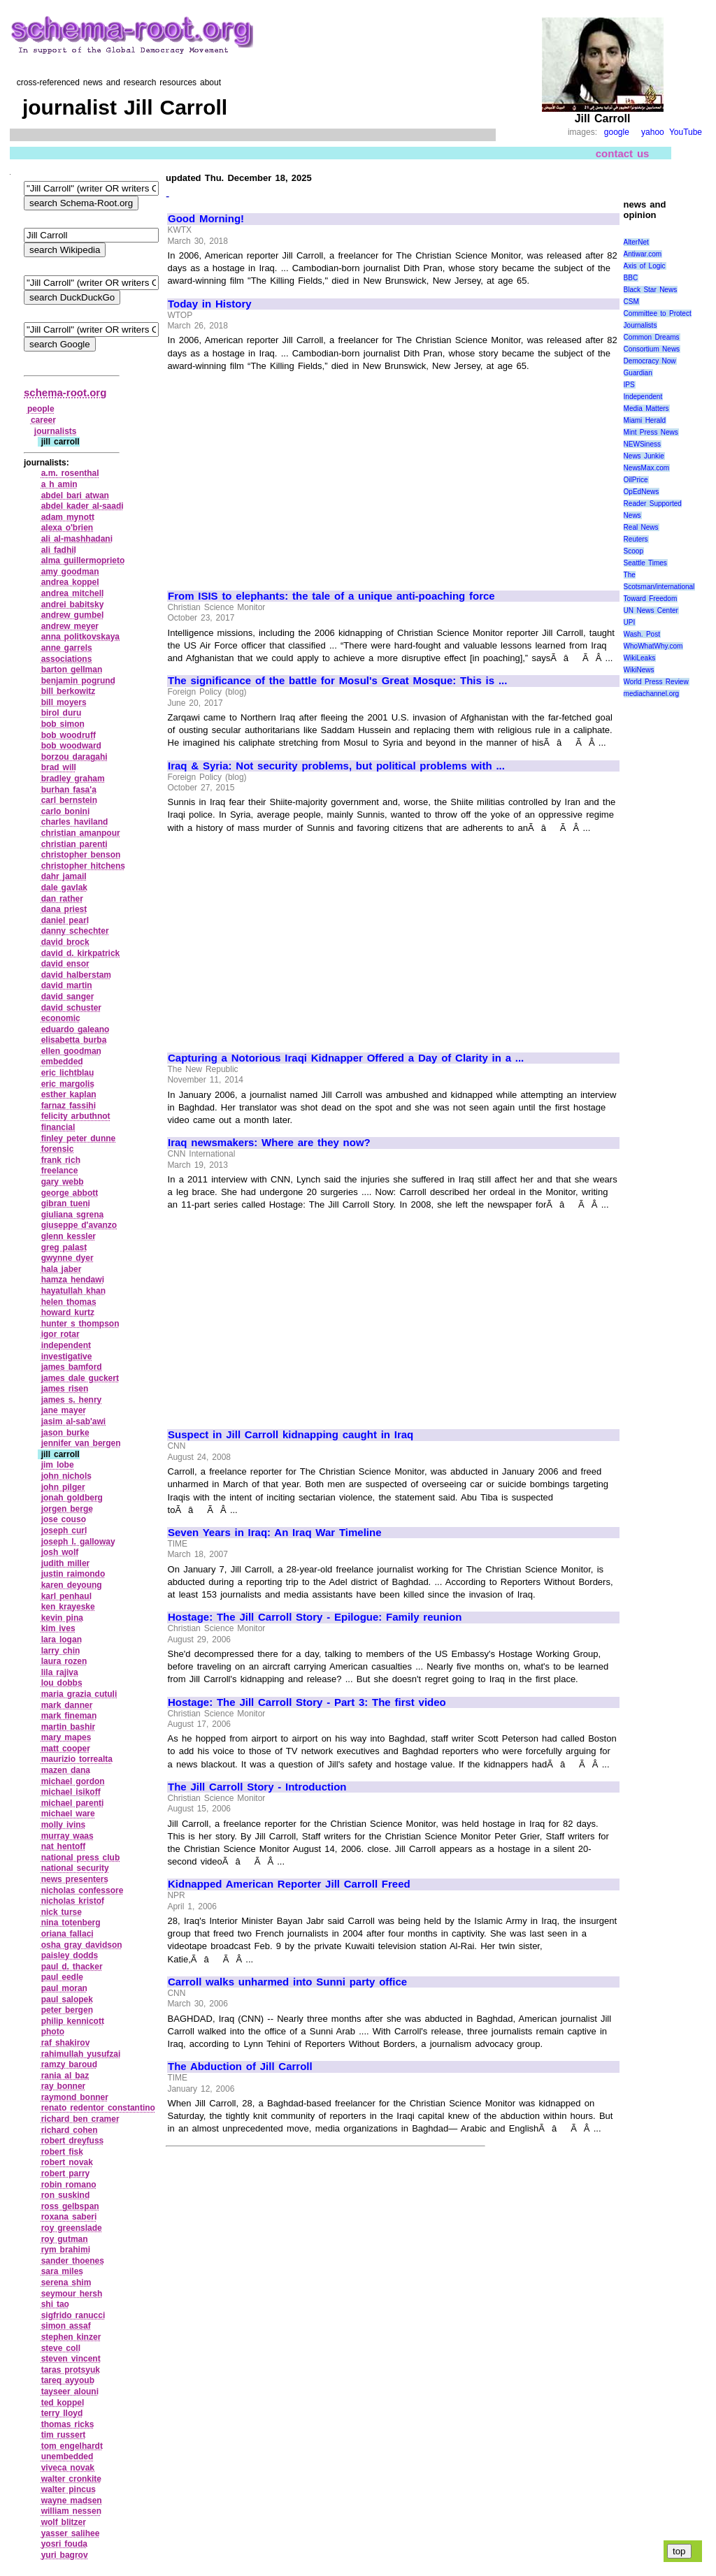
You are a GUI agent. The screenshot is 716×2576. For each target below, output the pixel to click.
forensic (57, 1149)
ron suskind (65, 2195)
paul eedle (62, 1977)
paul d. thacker (72, 1966)
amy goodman (70, 572)
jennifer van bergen (81, 1443)
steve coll (60, 2348)
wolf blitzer (63, 2522)
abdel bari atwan (75, 495)
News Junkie (644, 456)
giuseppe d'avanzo (79, 1225)
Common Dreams (652, 337)
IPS (629, 385)
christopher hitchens (83, 866)
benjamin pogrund (78, 681)
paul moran (64, 1988)
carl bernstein (69, 800)
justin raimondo (73, 1574)
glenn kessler (68, 1236)
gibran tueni (65, 1203)
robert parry (65, 2173)
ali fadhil (58, 550)
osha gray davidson (81, 1945)
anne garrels (66, 648)
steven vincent (71, 2359)
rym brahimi (65, 2250)
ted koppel (63, 2403)
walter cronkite (71, 2479)
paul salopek (67, 1999)
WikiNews (639, 670)
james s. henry (71, 1400)
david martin (66, 985)
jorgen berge (67, 1509)
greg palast (64, 1247)
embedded (62, 1061)
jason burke (65, 1433)
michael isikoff (71, 1792)
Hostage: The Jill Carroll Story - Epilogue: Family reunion (314, 1617)
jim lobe (57, 1465)
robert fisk (62, 2152)
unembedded (67, 2456)
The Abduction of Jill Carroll (240, 2066)
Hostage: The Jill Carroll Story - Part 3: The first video (307, 1702)
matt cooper (65, 1748)
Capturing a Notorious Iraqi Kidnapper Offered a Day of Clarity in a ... (346, 1058)
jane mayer (63, 1410)
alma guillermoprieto (83, 560)
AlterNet (636, 242)
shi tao (55, 2304)
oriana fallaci (67, 1934)
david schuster (71, 1008)
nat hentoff (63, 1846)
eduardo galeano (75, 1029)
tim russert (63, 2435)
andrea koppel (70, 582)
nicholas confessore (82, 1890)
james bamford (71, 1367)
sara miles (62, 2271)
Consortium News (652, 349)
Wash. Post (642, 634)
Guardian (638, 373)
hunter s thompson (80, 1324)
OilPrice (636, 480)
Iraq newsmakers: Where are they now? (269, 1142)
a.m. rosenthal (70, 473)
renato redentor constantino (98, 2108)
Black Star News (651, 290)
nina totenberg (71, 1922)
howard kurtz (67, 1312)
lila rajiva (59, 1672)
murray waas (67, 1836)
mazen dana (65, 1770)
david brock (65, 942)
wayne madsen (71, 2500)
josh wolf (60, 1552)
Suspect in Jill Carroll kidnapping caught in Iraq (290, 1434)
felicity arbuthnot (75, 1116)
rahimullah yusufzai (81, 2054)
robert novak (67, 2162)
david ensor (65, 964)
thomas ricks (67, 2424)
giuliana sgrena (72, 1215)
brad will (58, 767)
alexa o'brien (67, 528)
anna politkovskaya (80, 637)
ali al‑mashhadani (77, 539)
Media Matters (646, 408)
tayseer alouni (70, 2391)
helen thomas (68, 1302)
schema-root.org (65, 392)
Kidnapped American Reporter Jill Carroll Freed (289, 1884)
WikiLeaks (640, 658)
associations (66, 659)
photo (52, 2031)
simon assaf (66, 2326)
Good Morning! (206, 218)
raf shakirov (65, 2043)
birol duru (61, 713)
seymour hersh (72, 2294)
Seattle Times (645, 563)
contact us (623, 153)
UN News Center (651, 610)
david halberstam (76, 975)
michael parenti (72, 1803)
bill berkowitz (68, 691)
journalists (55, 431)
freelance (59, 1170)
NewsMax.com (647, 468)
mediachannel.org (652, 693)
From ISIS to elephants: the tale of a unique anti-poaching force (331, 596)
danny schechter (75, 931)
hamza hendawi (72, 1280)
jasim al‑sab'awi (73, 1421)
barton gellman (72, 669)
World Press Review (656, 682)
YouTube (685, 132)
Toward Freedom (651, 598)
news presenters (74, 1879)
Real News (641, 527)
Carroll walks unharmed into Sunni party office (287, 1982)
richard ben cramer (80, 2119)
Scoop (633, 551)
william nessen (71, 2511)
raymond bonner (74, 2097)
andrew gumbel (72, 615)
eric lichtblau (67, 1073)
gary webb (62, 1182)
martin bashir (68, 1727)
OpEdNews (641, 491)
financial (58, 1127)
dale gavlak (64, 887)
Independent (643, 396)
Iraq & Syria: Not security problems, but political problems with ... (336, 766)
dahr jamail (64, 876)
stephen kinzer (71, 2337)
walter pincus (68, 2489)
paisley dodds (70, 1955)
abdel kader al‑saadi (82, 506)
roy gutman (64, 2239)
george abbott (70, 1193)
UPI (630, 622)
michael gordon (73, 1781)
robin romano (68, 2185)
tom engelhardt (72, 2446)
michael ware (68, 1813)
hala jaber (61, 1269)
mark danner (67, 1705)
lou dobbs (62, 1683)
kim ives (58, 1628)
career (43, 420)
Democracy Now (650, 361)
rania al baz (65, 2076)
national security (75, 1868)
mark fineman (69, 1716)
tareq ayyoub (67, 2380)
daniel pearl (65, 920)
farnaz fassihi (68, 1105)
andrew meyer (70, 626)
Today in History (210, 304)
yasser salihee (70, 2533)
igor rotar (60, 1334)
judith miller (65, 1563)
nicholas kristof (72, 1901)
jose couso (63, 1519)
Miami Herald (645, 420)
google (616, 132)
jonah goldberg (72, 1498)
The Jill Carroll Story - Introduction (257, 1787)
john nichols (66, 1476)
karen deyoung (71, 1585)
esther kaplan (68, 1094)
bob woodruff (68, 735)
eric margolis (67, 1084)
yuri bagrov (64, 2555)
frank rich (60, 1160)
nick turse (61, 1912)
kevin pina (62, 1618)
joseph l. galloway (78, 1542)
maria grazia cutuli (79, 1694)
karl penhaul (66, 1596)
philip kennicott (72, 2021)
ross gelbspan (70, 2206)
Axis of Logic (645, 266)
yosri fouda (64, 2544)
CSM (631, 301)
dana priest (64, 909)
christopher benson (81, 855)
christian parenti (74, 844)
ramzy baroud (69, 2064)
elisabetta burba (74, 1040)
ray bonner (63, 2086)
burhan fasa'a (68, 790)
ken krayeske (68, 1607)
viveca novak (67, 2468)
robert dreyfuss (72, 2141)
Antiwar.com (642, 254)
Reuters (636, 539)
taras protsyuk (70, 2370)
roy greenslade (71, 2228)
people (41, 409)
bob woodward (71, 746)
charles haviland (74, 822)
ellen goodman (71, 1051)
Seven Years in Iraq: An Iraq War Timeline (274, 1532)
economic (60, 1018)
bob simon (63, 724)
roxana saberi (69, 2217)
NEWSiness (642, 444)
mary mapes (66, 1737)
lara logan (61, 1639)
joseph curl (64, 1530)
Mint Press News (651, 432)
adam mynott (67, 517)
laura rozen (64, 1661)
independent (66, 1345)
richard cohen (69, 2130)
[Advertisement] (285, 474)
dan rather (62, 899)
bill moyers (64, 702)
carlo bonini (65, 811)
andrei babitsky (72, 604)
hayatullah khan (73, 1291)
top (679, 2551)
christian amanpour (80, 833)
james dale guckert (80, 1378)
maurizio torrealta (77, 1759)
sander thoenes (72, 2261)
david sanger (67, 996)
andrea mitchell (72, 593)
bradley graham (73, 778)
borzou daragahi (74, 757)
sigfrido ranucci (73, 2315)
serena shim (66, 2282)
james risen (65, 1389)
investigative (66, 1356)
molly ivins (63, 1825)
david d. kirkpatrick (80, 953)
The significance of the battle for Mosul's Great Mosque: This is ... (337, 680)
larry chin (60, 1651)
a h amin (59, 484)
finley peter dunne (78, 1138)
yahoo (652, 132)
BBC (631, 278)
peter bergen (67, 2010)
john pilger (63, 1487)
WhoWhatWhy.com (653, 646)
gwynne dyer (67, 1258)
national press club (80, 1857)
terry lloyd (62, 2413)
